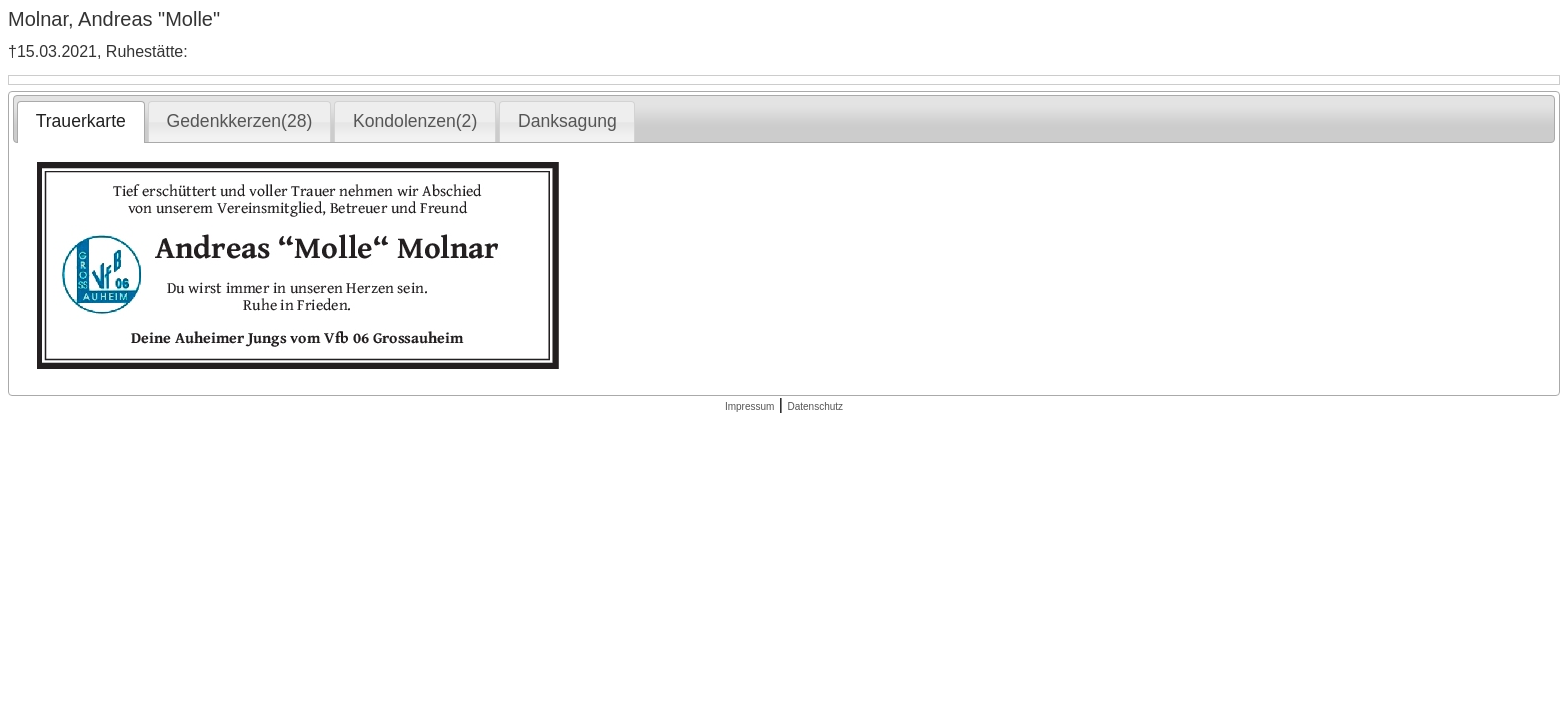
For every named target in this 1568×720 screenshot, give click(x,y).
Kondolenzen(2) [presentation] (415, 121)
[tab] (80, 122)
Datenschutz (815, 406)
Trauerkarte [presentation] (81, 121)
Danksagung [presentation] (567, 121)
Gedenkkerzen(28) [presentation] (240, 121)
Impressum (749, 406)
